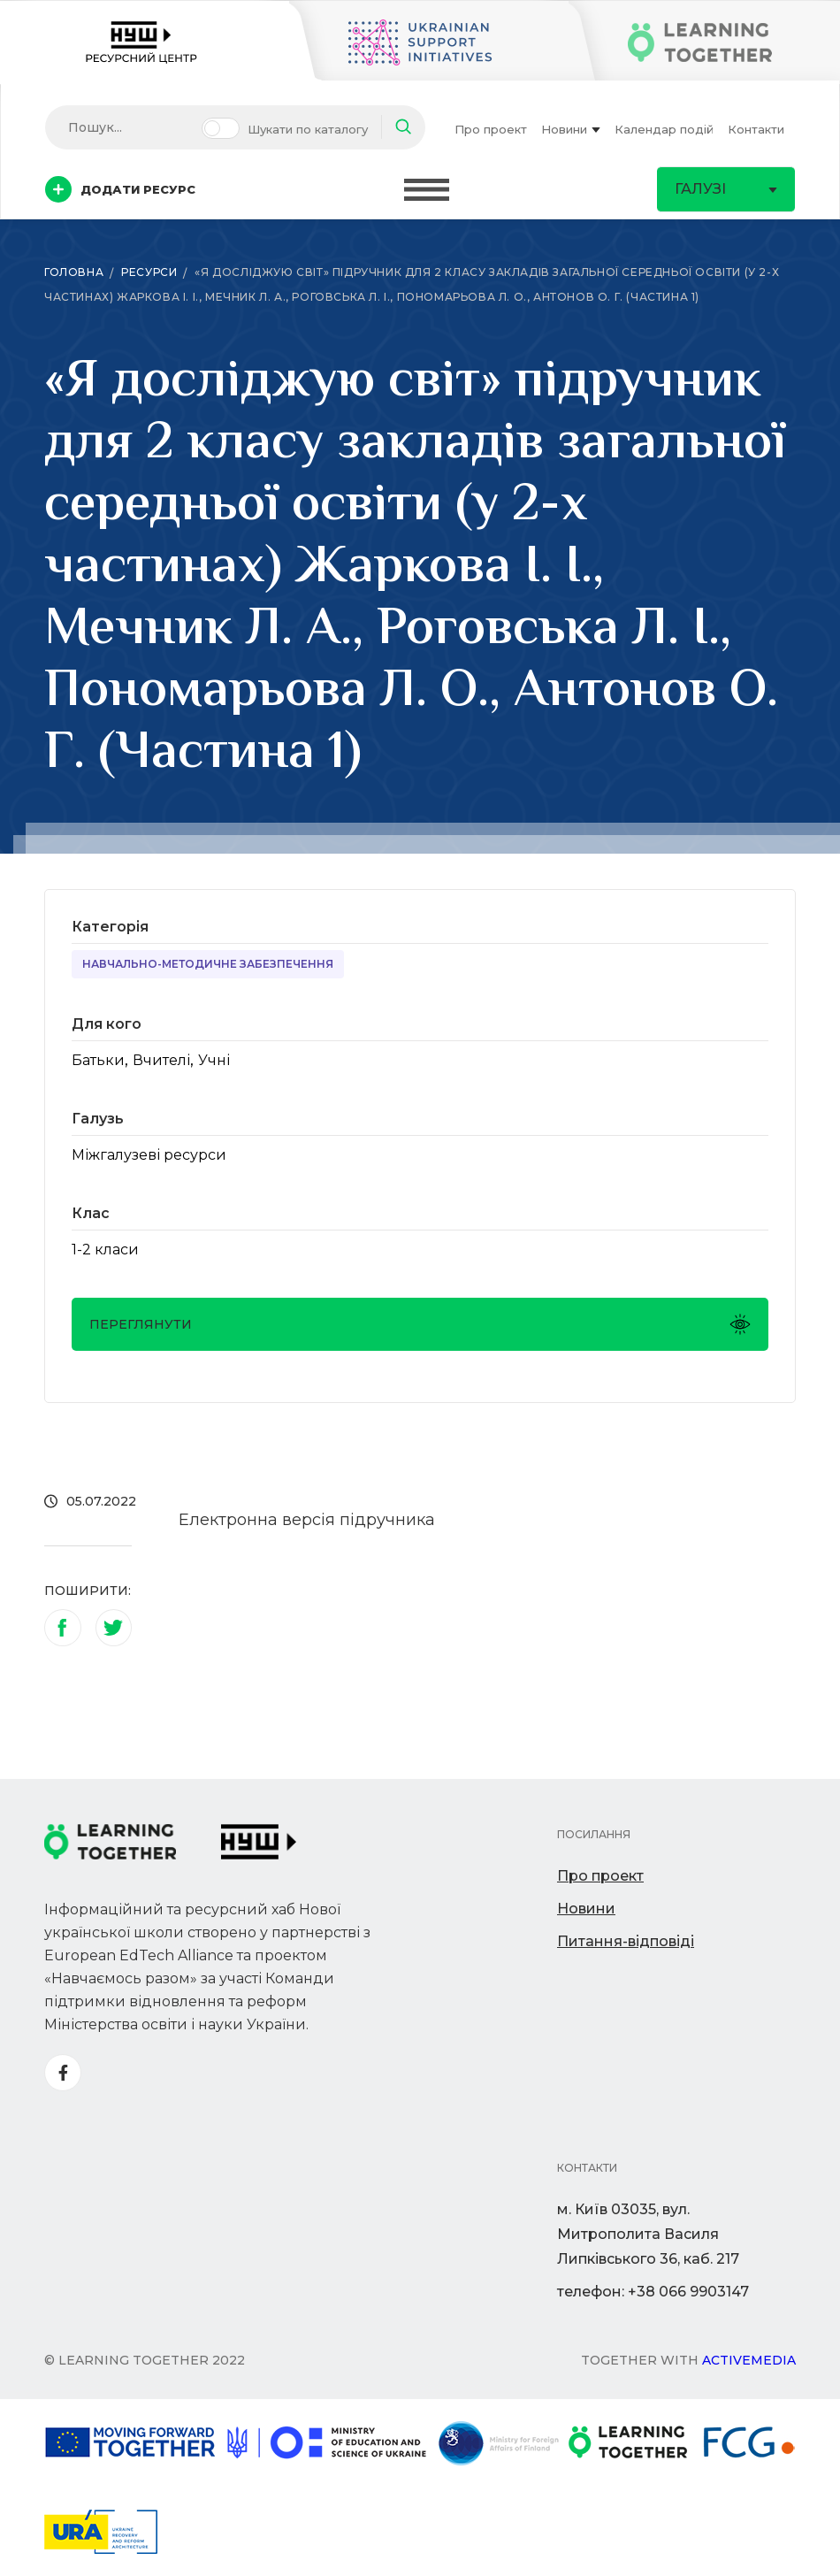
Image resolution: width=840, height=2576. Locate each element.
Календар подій (664, 129)
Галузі (726, 188)
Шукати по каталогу (308, 129)
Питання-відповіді (625, 1941)
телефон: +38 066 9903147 (653, 2291)
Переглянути (420, 1324)
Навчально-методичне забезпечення (207, 963)
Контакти (756, 129)
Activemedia (749, 2360)
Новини (570, 129)
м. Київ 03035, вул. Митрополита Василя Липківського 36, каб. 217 (648, 2234)
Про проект (490, 129)
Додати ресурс (120, 189)
